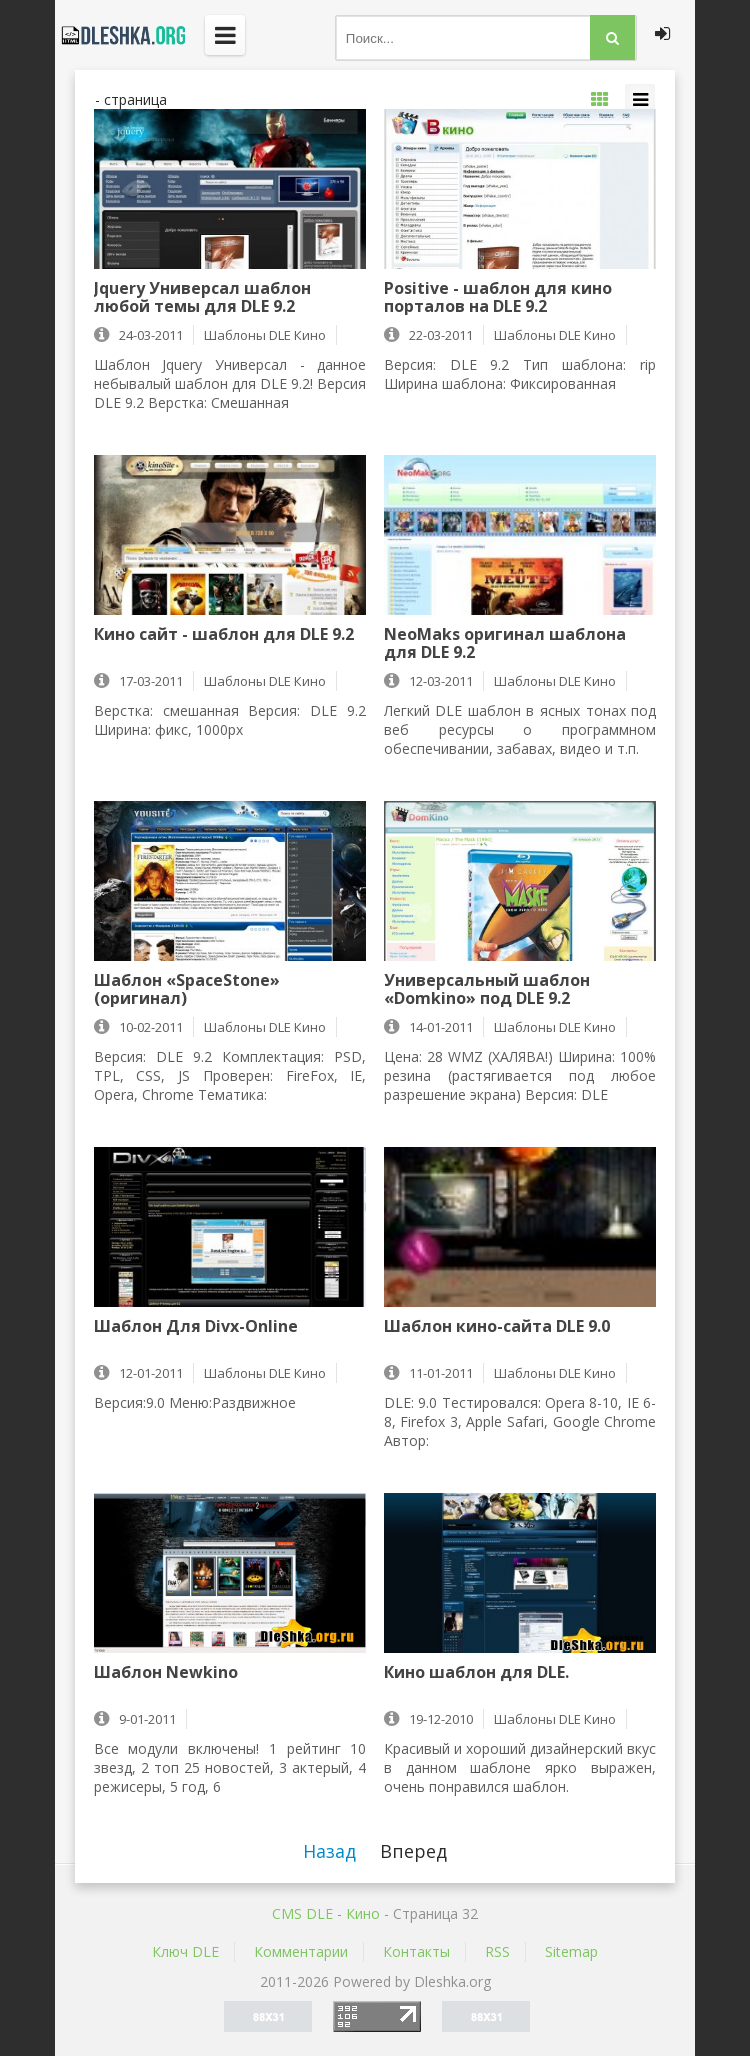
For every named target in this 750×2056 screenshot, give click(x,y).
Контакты (416, 1951)
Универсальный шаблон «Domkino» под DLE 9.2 (487, 989)
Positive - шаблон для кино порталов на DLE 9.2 (498, 297)
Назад (329, 1851)
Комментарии (301, 1951)
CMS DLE (302, 1913)
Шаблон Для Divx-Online (196, 1327)
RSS (497, 1951)
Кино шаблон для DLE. (476, 1673)
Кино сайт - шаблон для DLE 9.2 (224, 635)
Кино (363, 1913)
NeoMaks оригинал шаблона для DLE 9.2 (505, 643)
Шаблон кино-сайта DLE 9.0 (497, 1327)
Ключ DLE (185, 1951)
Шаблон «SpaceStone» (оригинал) (187, 989)
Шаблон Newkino (166, 1673)
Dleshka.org (120, 35)
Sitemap (571, 1951)
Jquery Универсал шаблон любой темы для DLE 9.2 (202, 297)
